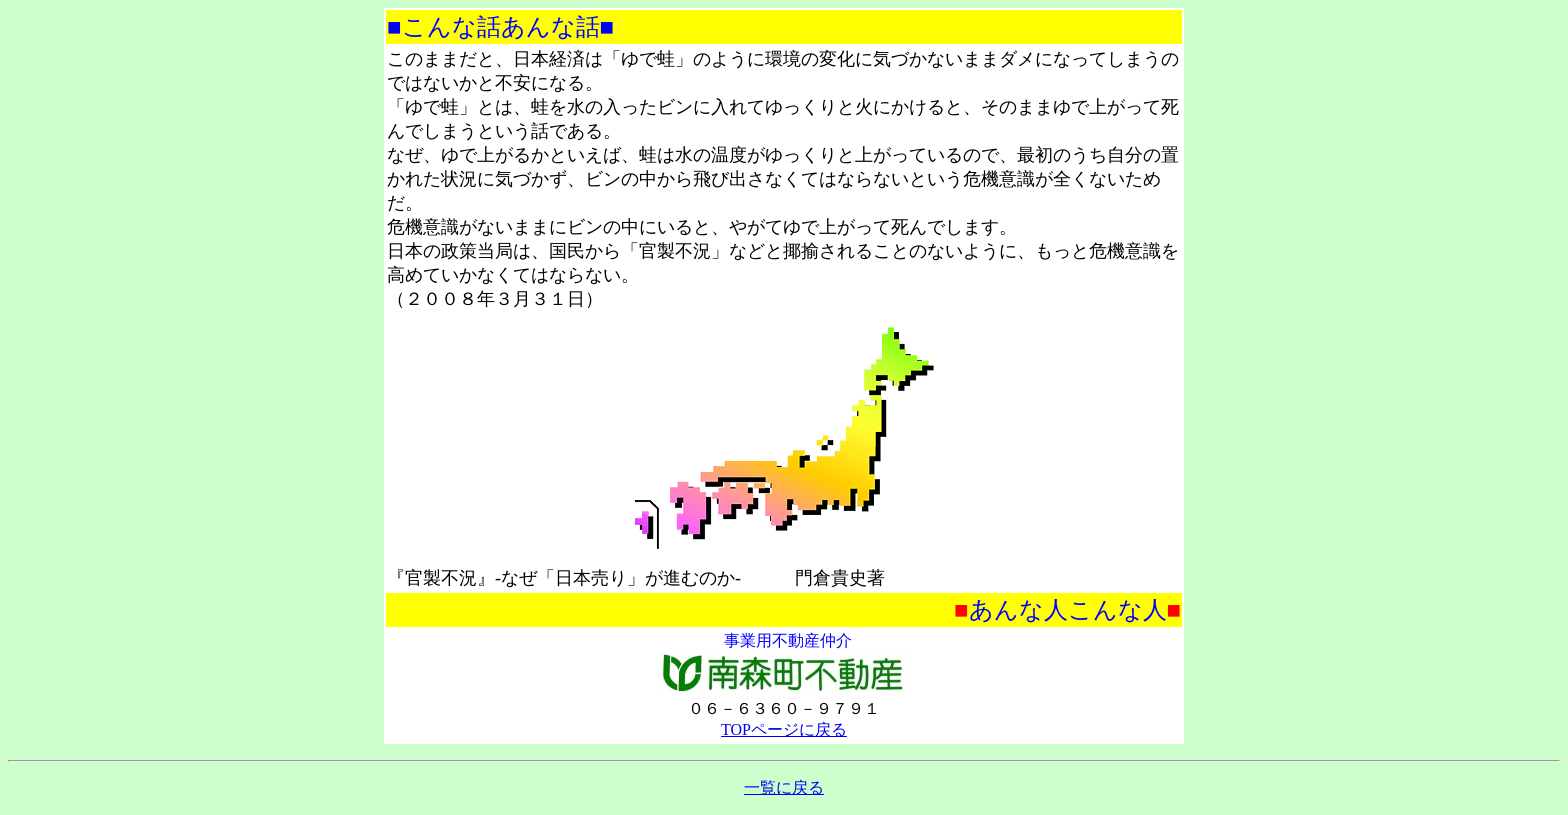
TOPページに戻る (784, 729)
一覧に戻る (784, 787)
